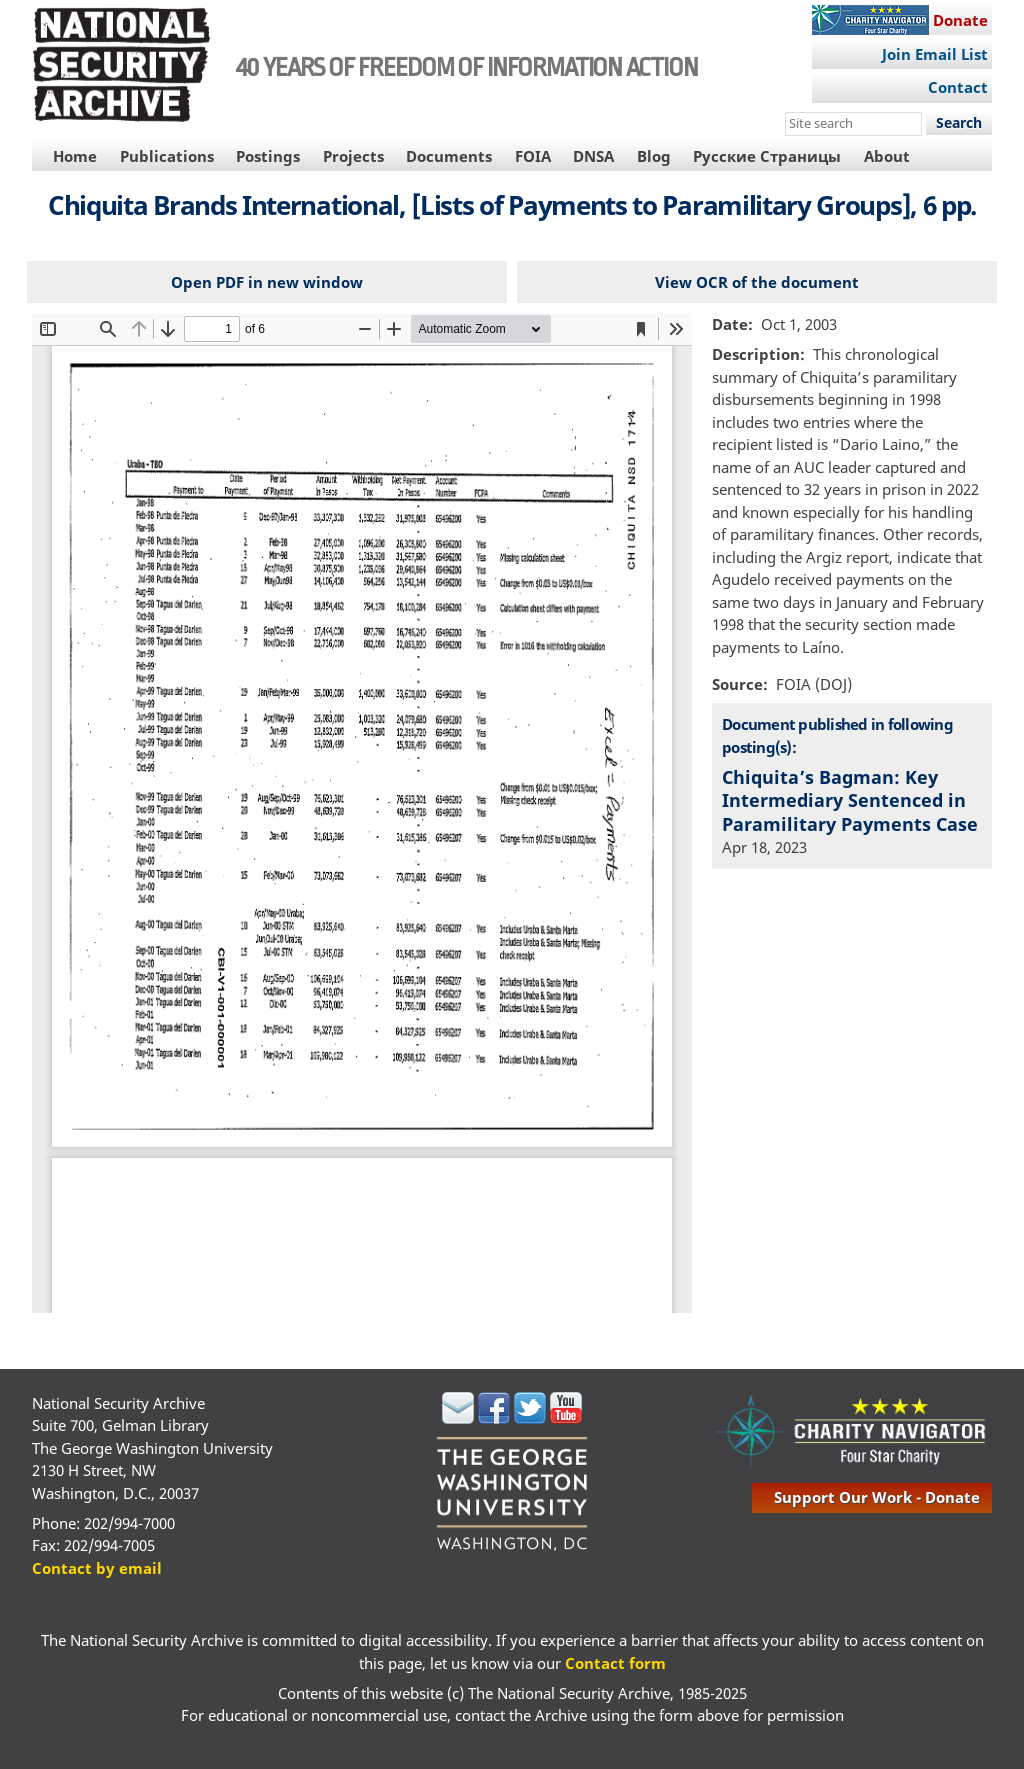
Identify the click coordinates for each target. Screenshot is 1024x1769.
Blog (654, 156)
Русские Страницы (767, 156)
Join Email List (935, 54)
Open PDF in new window (267, 282)
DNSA (593, 156)
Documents (449, 156)
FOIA (533, 156)
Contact (958, 87)
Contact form (615, 1663)
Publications (167, 156)
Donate (960, 20)
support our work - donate (877, 1497)
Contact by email (97, 1568)
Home (75, 156)
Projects (353, 156)
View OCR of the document (757, 282)
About (887, 156)
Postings (268, 156)
